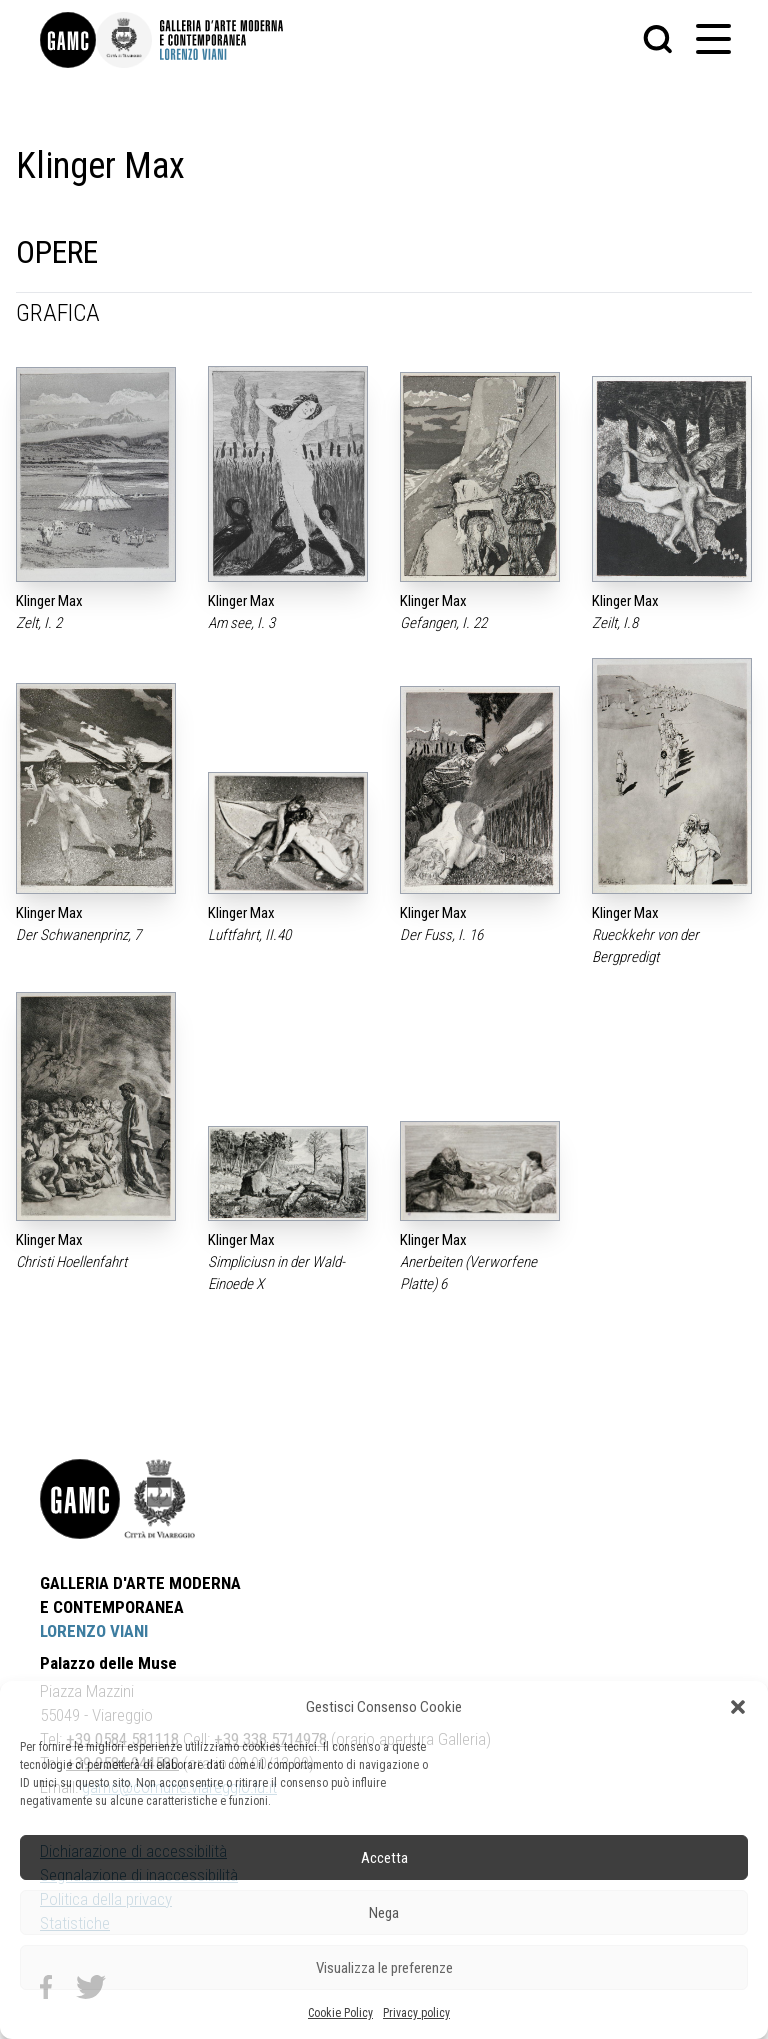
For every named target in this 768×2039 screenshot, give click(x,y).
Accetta (384, 1858)
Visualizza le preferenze (384, 1968)
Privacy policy (416, 2013)
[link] (68, 40)
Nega (384, 1913)
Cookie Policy (340, 2013)
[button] (738, 1707)
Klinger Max (49, 601)
